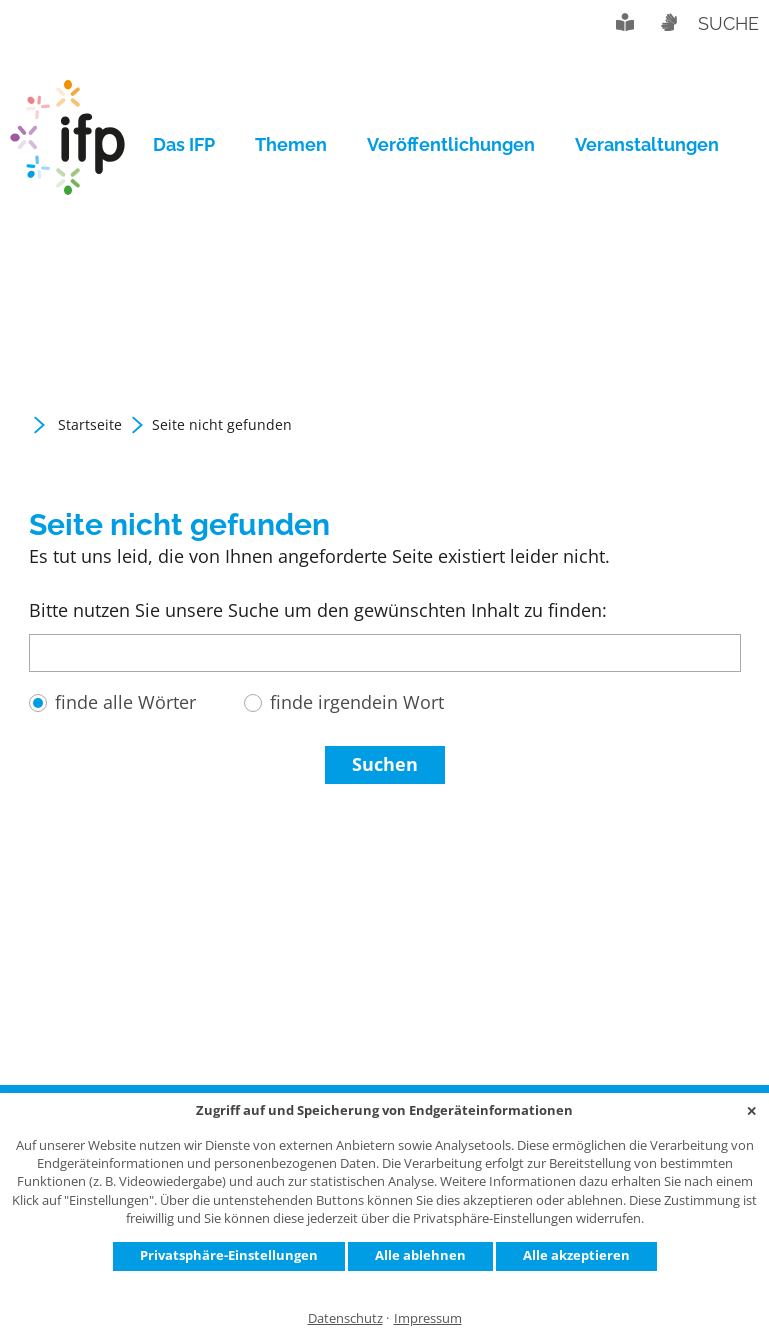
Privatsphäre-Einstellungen (229, 1255)
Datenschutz (345, 1318)
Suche (728, 23)
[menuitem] (194, 145)
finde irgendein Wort (357, 702)
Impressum (428, 1318)
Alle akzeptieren (576, 1255)
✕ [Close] (751, 1111)
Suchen (385, 764)
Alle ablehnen (420, 1255)
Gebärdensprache (668, 22)
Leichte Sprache (625, 22)
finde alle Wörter (125, 702)
